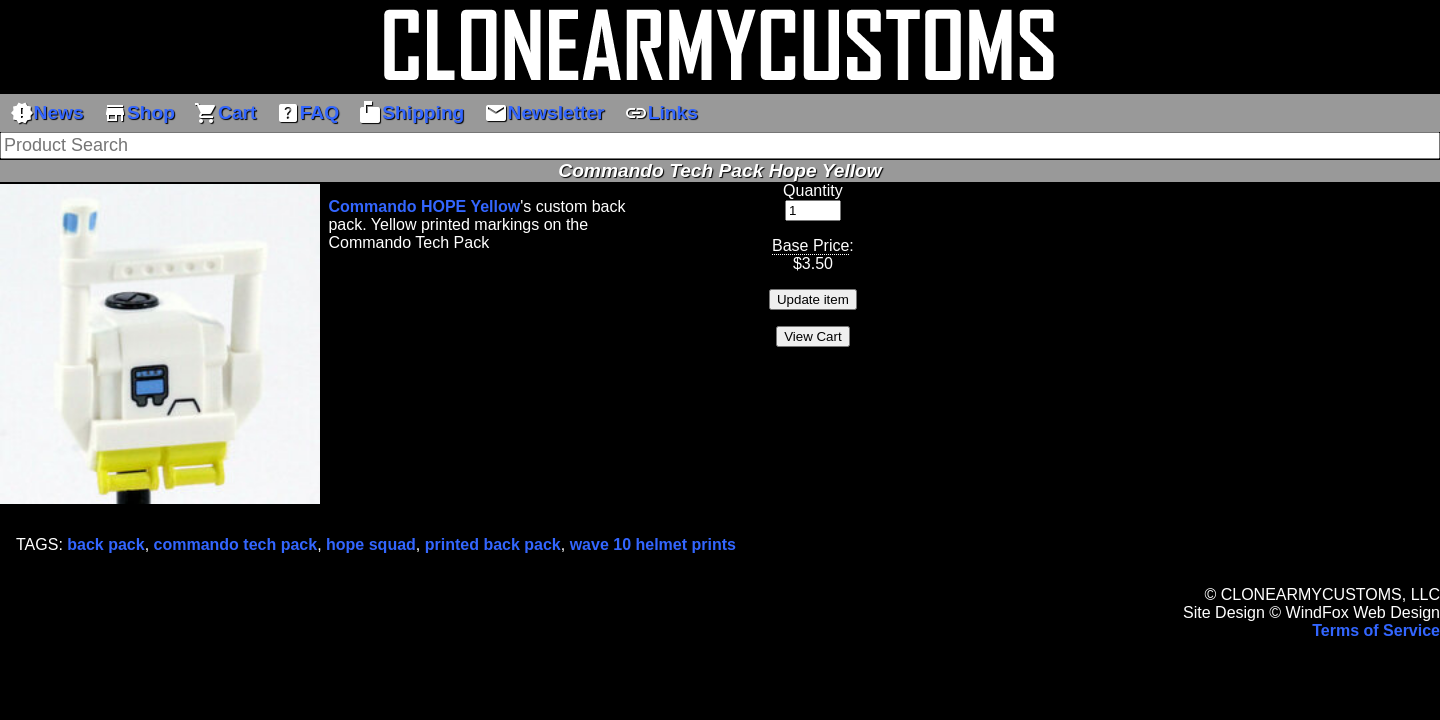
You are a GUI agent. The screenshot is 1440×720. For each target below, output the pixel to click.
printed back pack (493, 544)
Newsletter (544, 113)
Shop (139, 113)
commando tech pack (236, 544)
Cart (225, 113)
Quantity (813, 190)
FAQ (307, 113)
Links (661, 113)
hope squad (371, 544)
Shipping (411, 113)
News (47, 113)
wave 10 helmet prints (653, 544)
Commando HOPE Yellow (424, 206)
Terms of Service (1376, 630)
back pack (105, 544)
